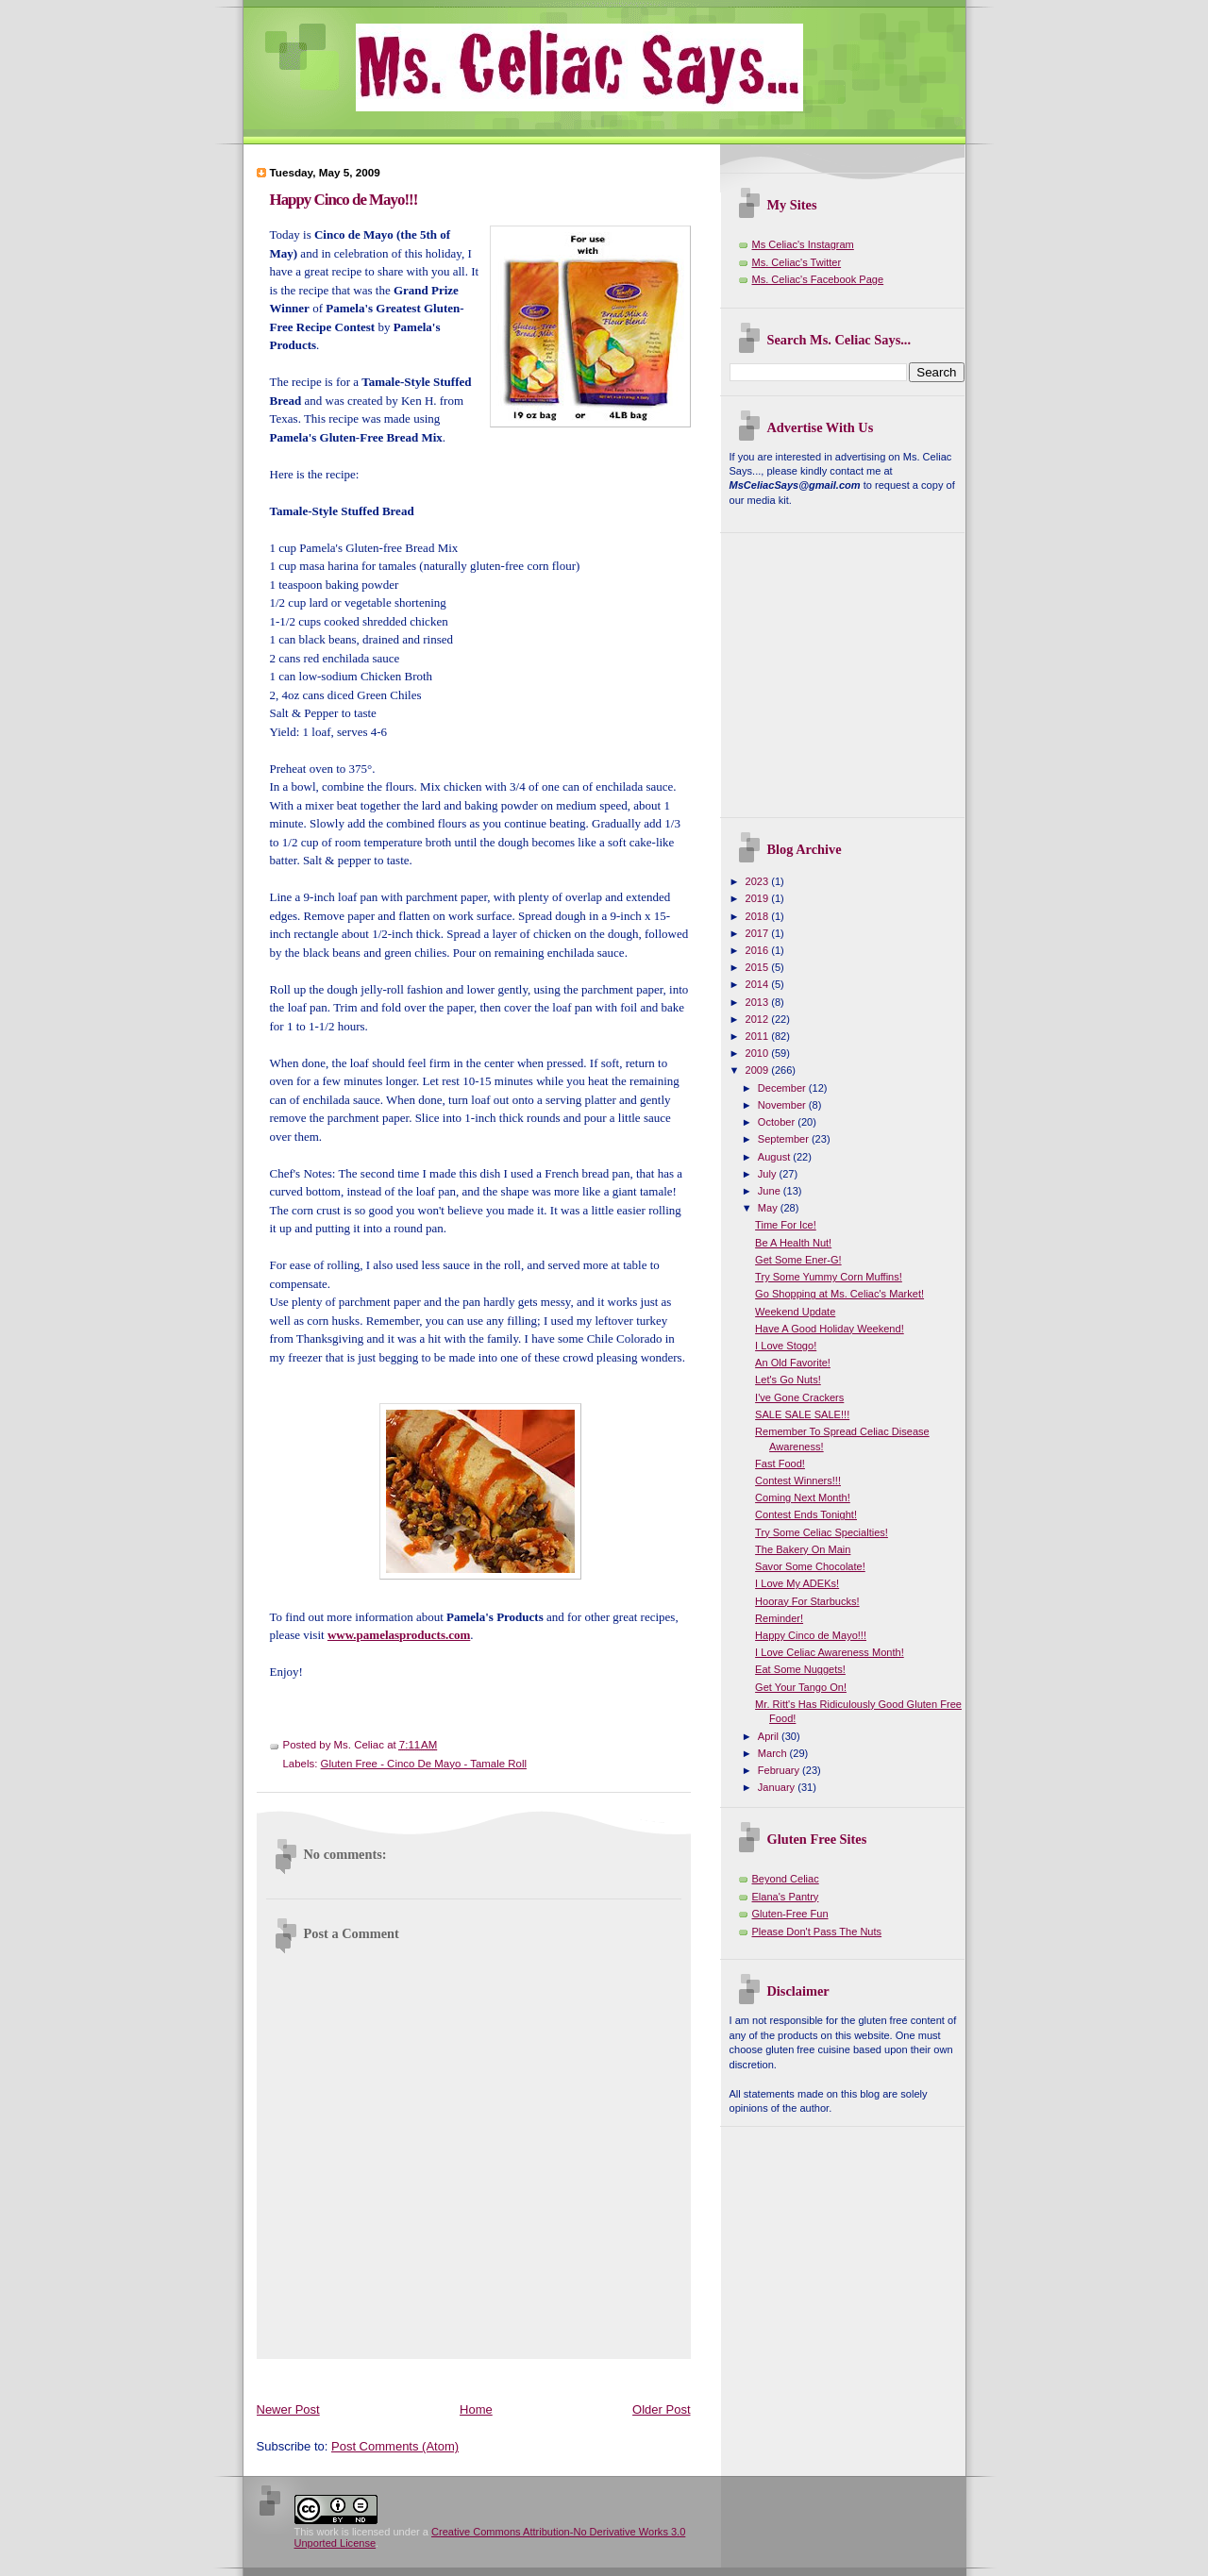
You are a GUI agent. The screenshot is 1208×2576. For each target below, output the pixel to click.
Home (476, 2409)
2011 (759, 1036)
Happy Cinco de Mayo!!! (344, 200)
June (770, 1190)
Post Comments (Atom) (395, 2446)
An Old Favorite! (792, 1362)
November (783, 1105)
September (785, 1139)
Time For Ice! (785, 1224)
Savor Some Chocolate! (810, 1566)
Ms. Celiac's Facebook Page (818, 279)
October (777, 1122)
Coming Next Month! (802, 1497)
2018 (759, 916)
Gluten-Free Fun (790, 1913)
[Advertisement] (600, 2376)
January (777, 1787)
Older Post (661, 2409)
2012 (759, 1019)
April (769, 1736)
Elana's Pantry (785, 1896)
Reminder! (779, 1618)
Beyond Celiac (785, 1878)
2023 (759, 881)
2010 (759, 1053)
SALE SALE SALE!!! (802, 1414)
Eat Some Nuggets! (800, 1669)
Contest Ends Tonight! (806, 1514)
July (769, 1173)
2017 (759, 933)
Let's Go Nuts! (788, 1379)
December (783, 1088)
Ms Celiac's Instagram (803, 244)
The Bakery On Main (802, 1549)
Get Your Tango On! (801, 1687)
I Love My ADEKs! (797, 1583)
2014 (759, 984)
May (769, 1207)
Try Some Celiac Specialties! (821, 1532)
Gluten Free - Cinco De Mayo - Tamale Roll (424, 1763)
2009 (759, 1070)
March (774, 1753)
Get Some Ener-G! (798, 1259)
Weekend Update (795, 1311)
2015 (759, 967)
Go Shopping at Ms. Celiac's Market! (839, 1293)
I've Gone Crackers (799, 1397)
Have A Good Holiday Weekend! (829, 1328)
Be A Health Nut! (793, 1242)
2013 (759, 1002)
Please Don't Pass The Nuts (817, 1931)
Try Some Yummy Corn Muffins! (828, 1276)
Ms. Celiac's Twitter (797, 262)
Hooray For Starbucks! (807, 1601)
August (775, 1157)
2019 (759, 898)
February (780, 1770)
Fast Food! (780, 1463)
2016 (759, 950)
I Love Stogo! (785, 1345)
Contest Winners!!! (798, 1480)
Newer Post (288, 2409)
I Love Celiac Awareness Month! (829, 1652)
